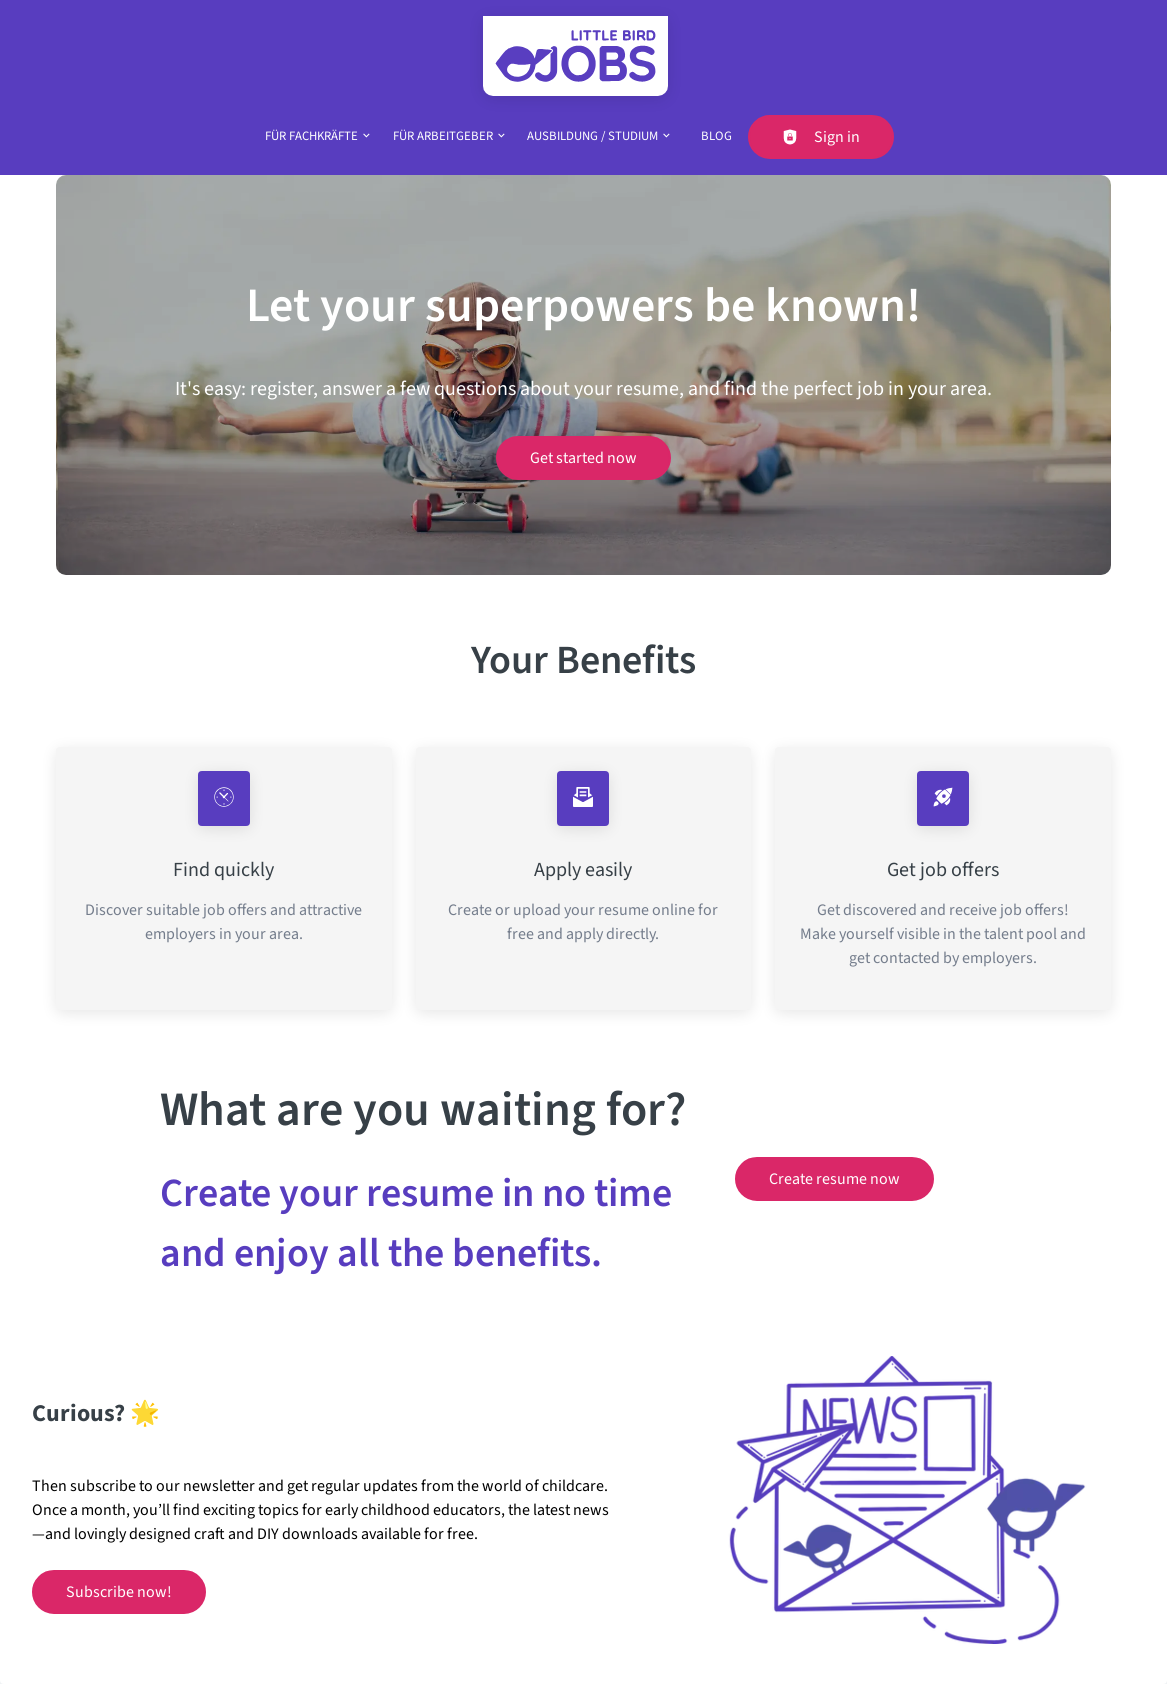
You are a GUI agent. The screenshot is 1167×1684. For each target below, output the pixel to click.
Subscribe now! (119, 1592)
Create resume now (834, 1179)
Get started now (583, 458)
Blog (716, 136)
